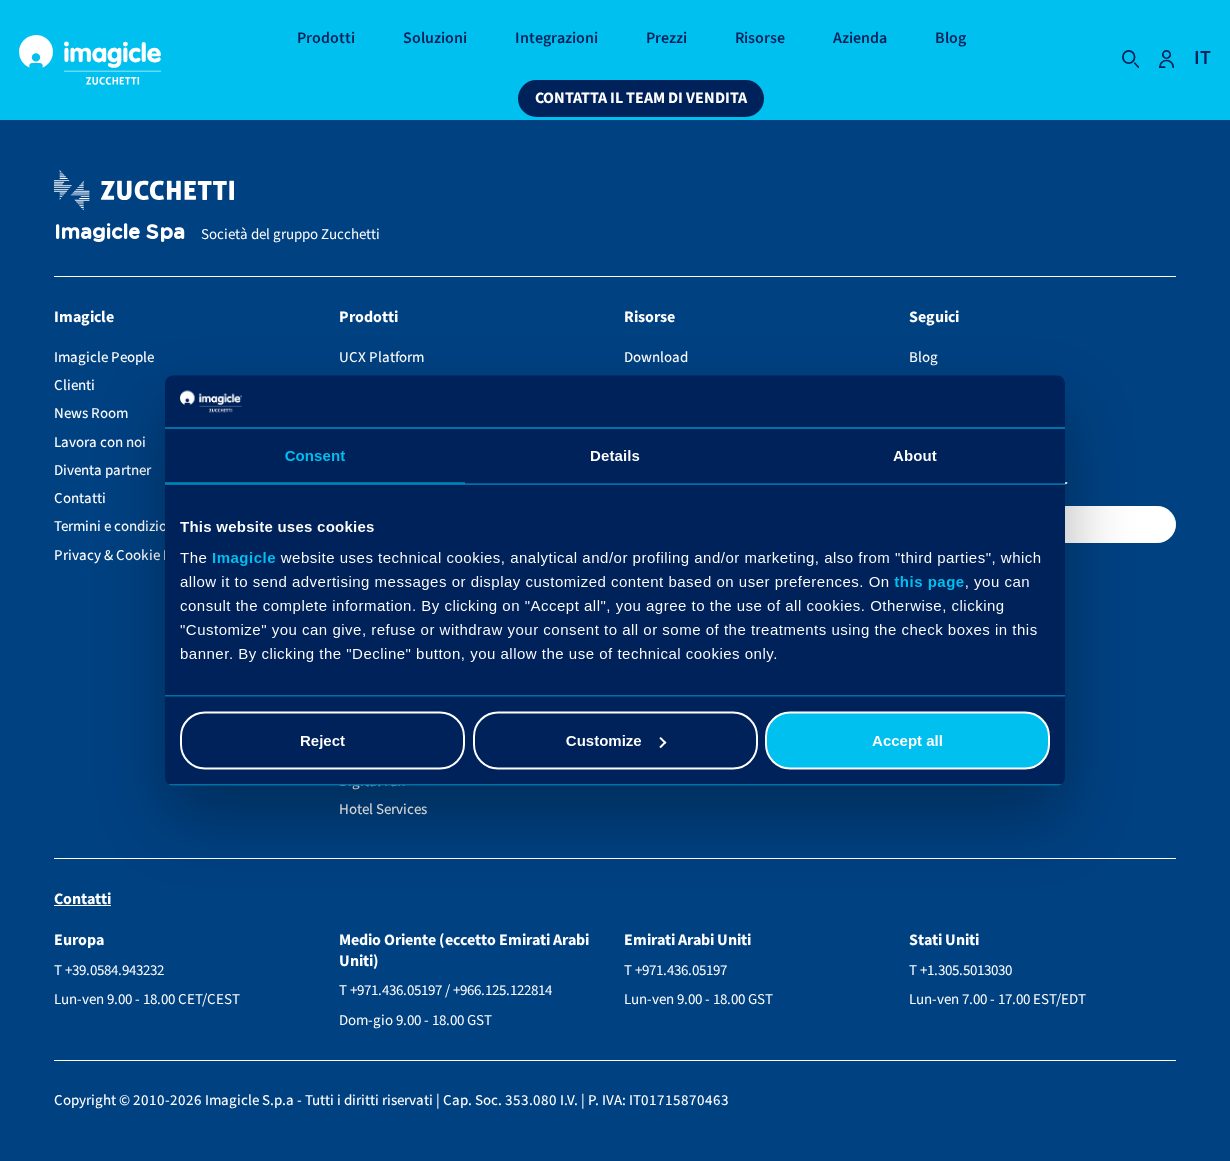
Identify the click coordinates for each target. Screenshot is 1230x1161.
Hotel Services (383, 809)
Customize (616, 740)
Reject (322, 740)
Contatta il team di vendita (641, 98)
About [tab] (915, 454)
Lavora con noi (100, 442)
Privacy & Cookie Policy (128, 555)
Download (656, 357)
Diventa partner (102, 470)
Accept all (907, 740)
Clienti (74, 385)
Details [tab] (615, 454)
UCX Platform (381, 357)
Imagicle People (104, 357)
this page (929, 581)
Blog (923, 357)
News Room (91, 413)
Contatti (80, 498)
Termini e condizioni (116, 526)
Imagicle (244, 557)
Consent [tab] (315, 454)
